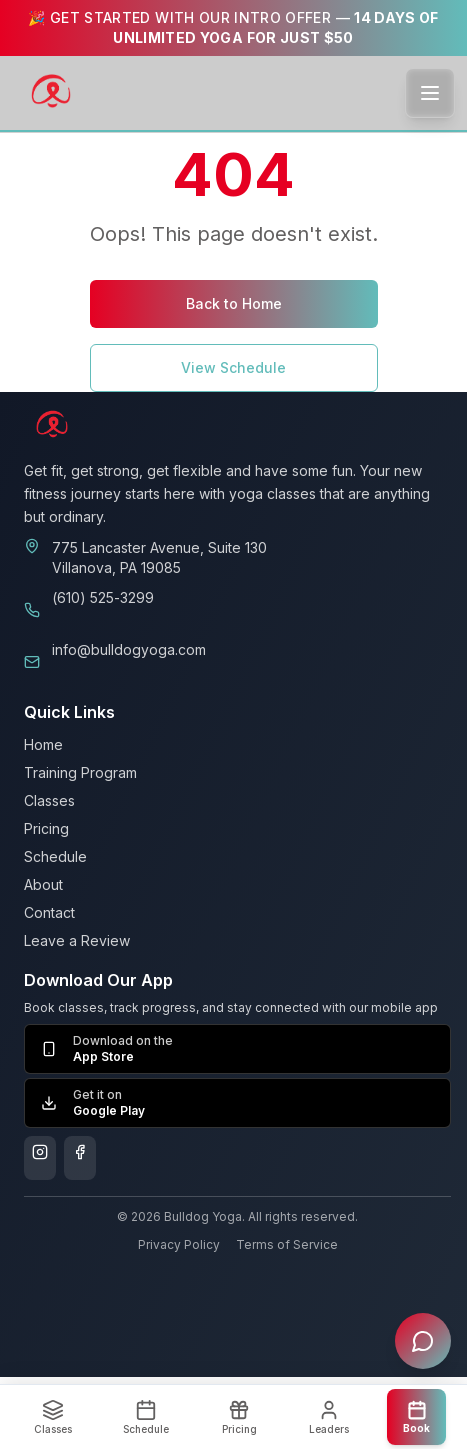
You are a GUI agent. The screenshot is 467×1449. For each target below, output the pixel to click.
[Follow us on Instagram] (40, 1158)
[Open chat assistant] (423, 1341)
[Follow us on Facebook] (80, 1158)
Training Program (80, 772)
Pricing (46, 828)
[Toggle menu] (430, 93)
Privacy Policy (179, 1244)
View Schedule (233, 367)
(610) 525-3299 (103, 597)
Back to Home (234, 303)
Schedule (55, 856)
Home (43, 744)
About (43, 884)
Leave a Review (77, 940)
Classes (49, 800)
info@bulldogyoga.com (129, 649)
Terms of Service (287, 1244)
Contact (49, 912)
